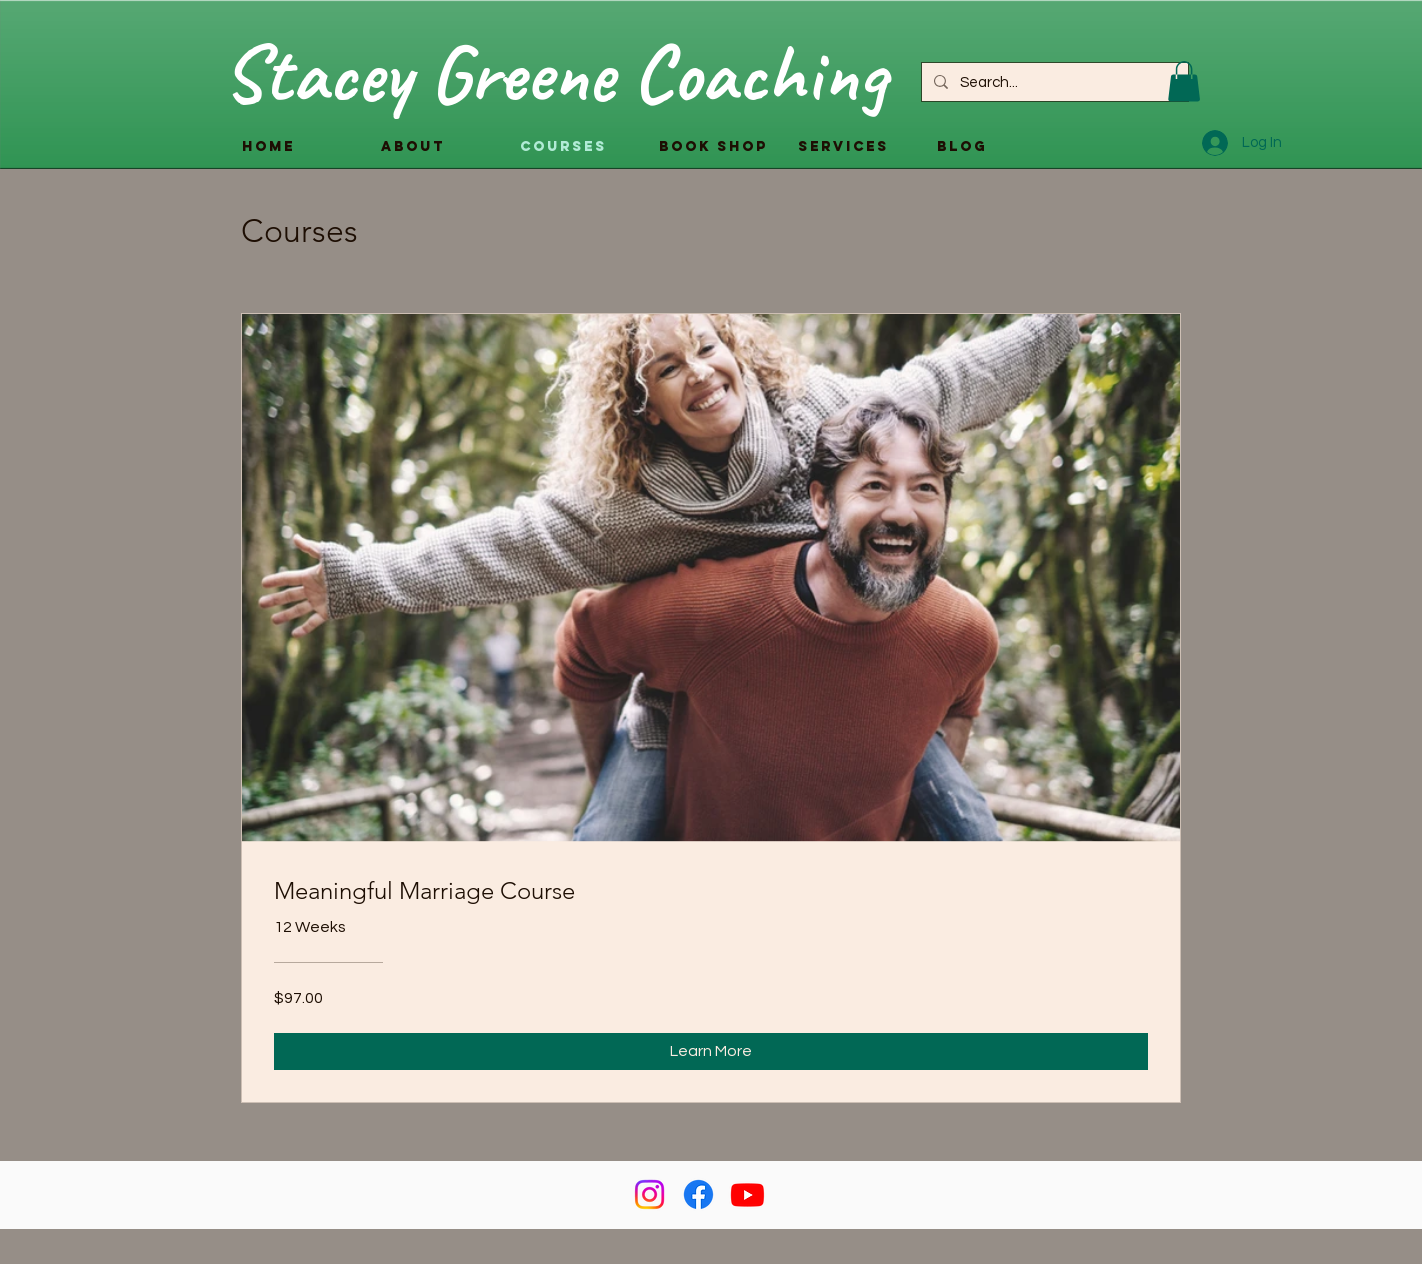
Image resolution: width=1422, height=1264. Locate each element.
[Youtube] (747, 1194)
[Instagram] (649, 1194)
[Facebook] (698, 1194)
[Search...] (1053, 82)
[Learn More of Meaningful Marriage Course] (711, 1051)
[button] (1184, 81)
